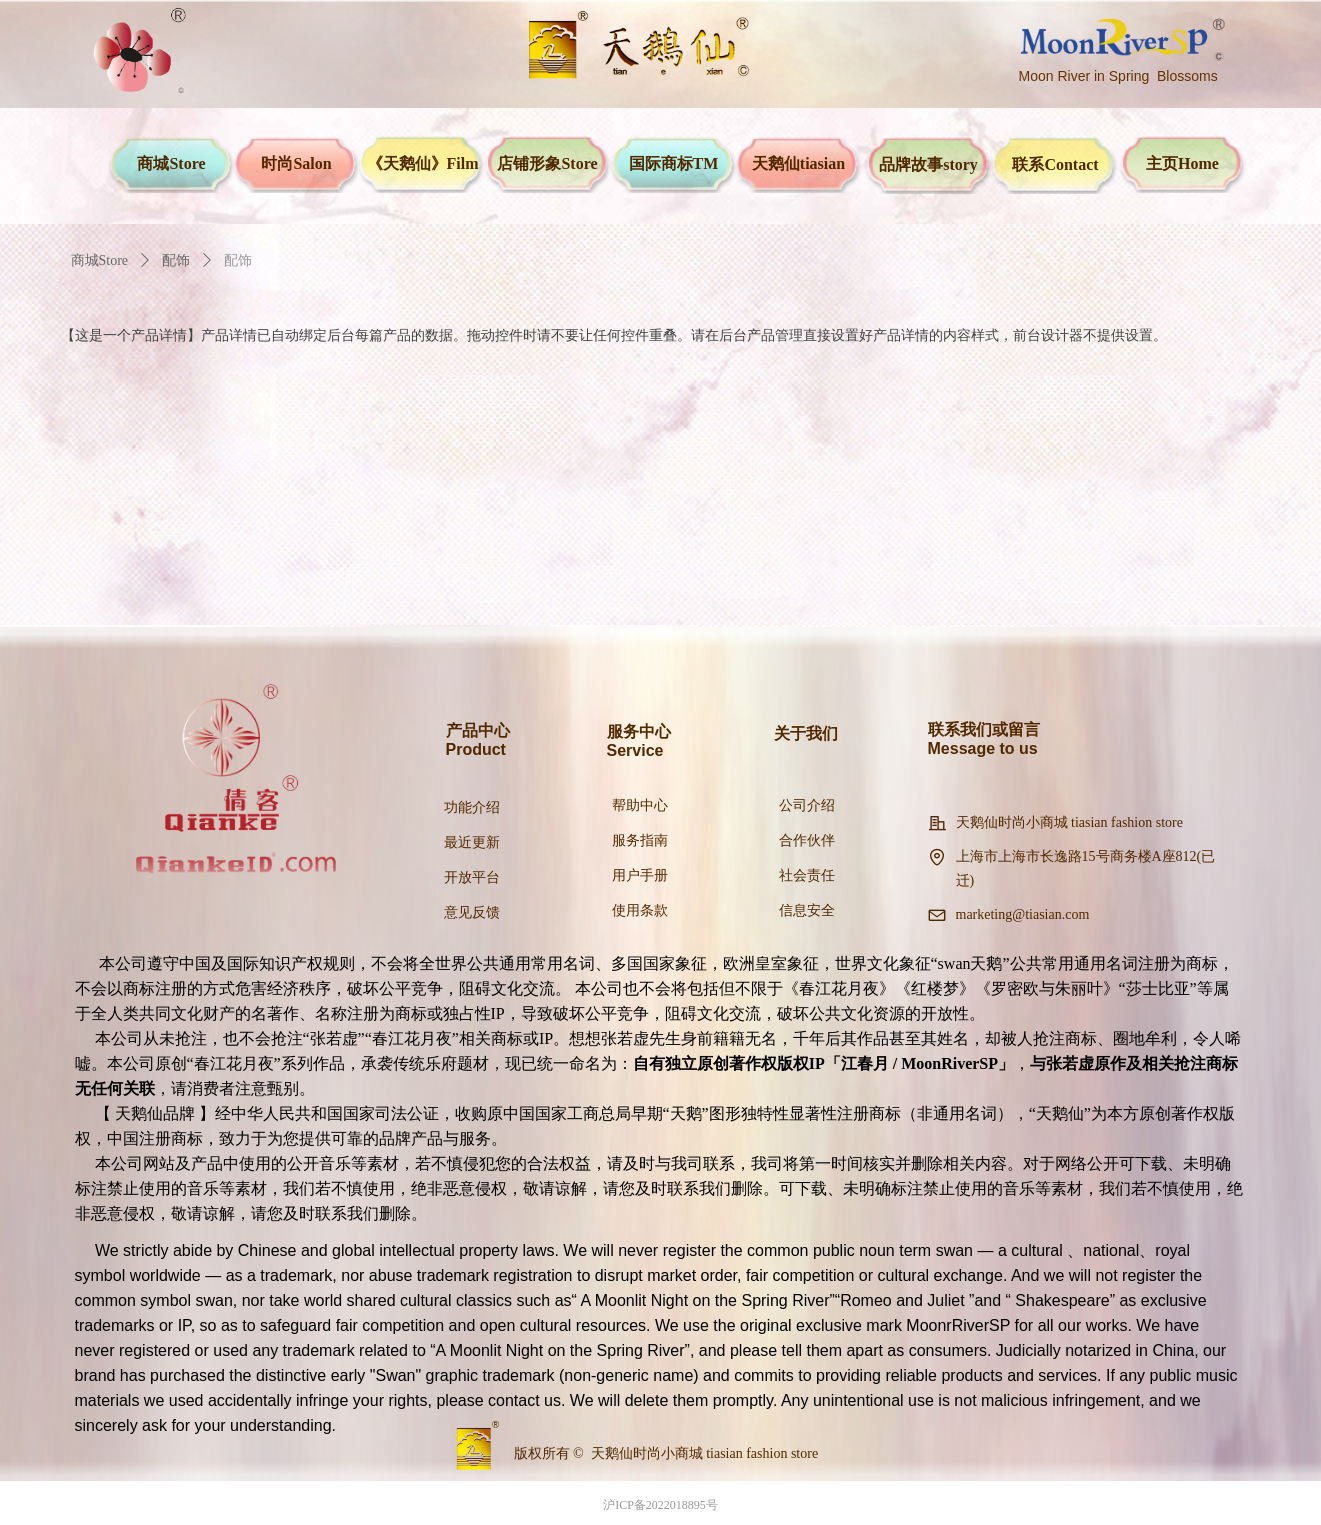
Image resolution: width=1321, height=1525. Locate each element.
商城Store (100, 260)
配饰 (176, 260)
